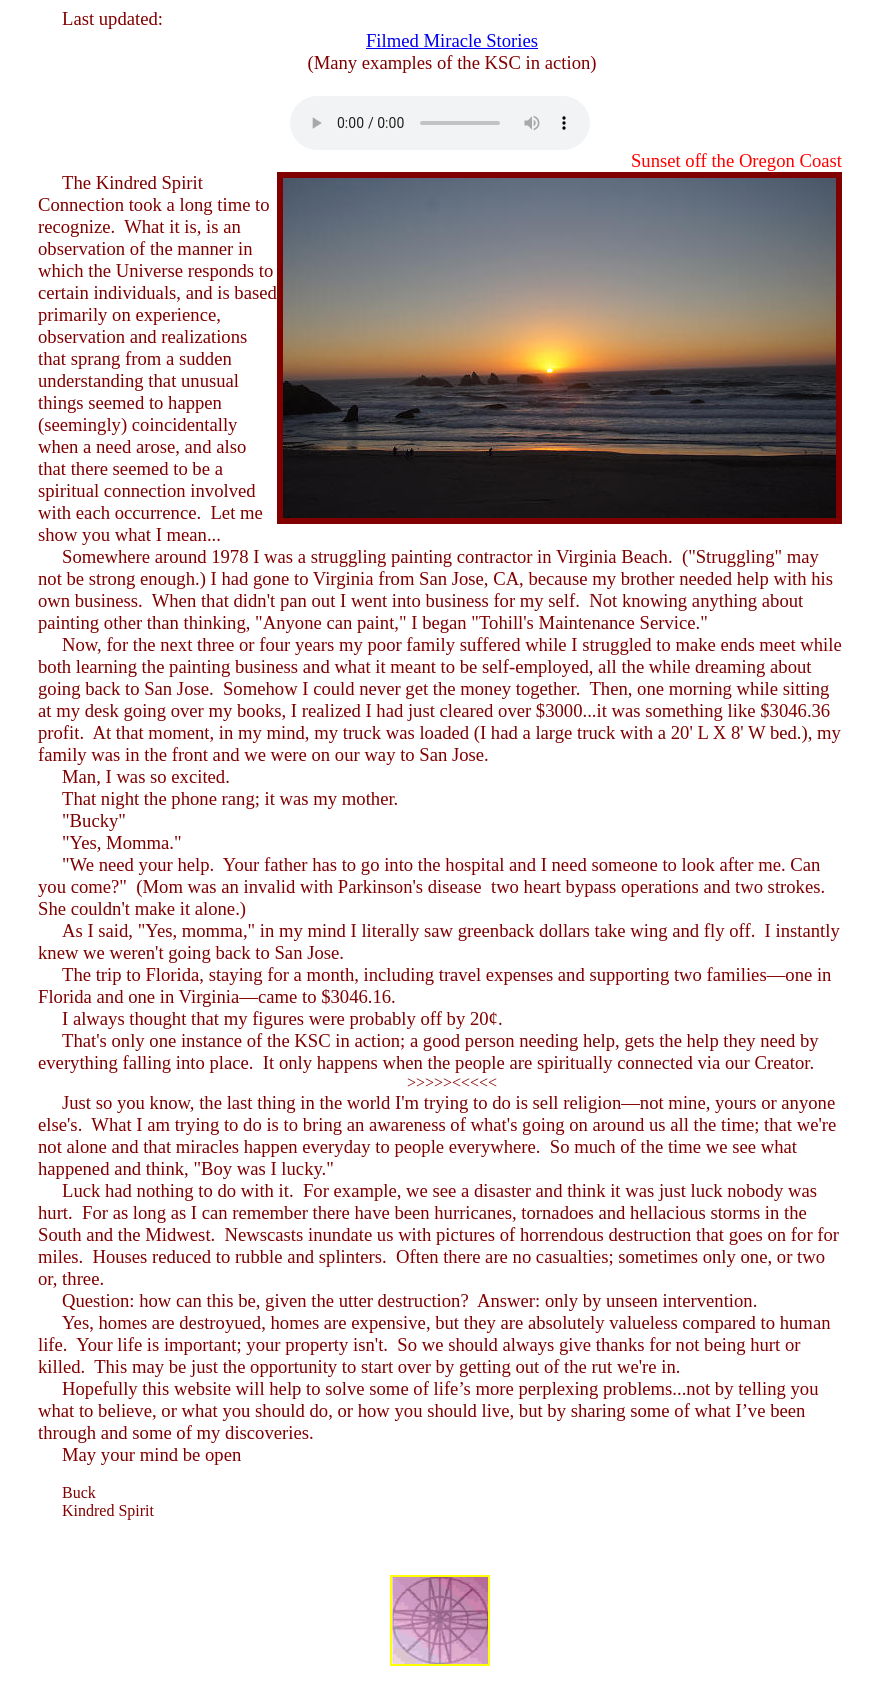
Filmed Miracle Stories (452, 40)
